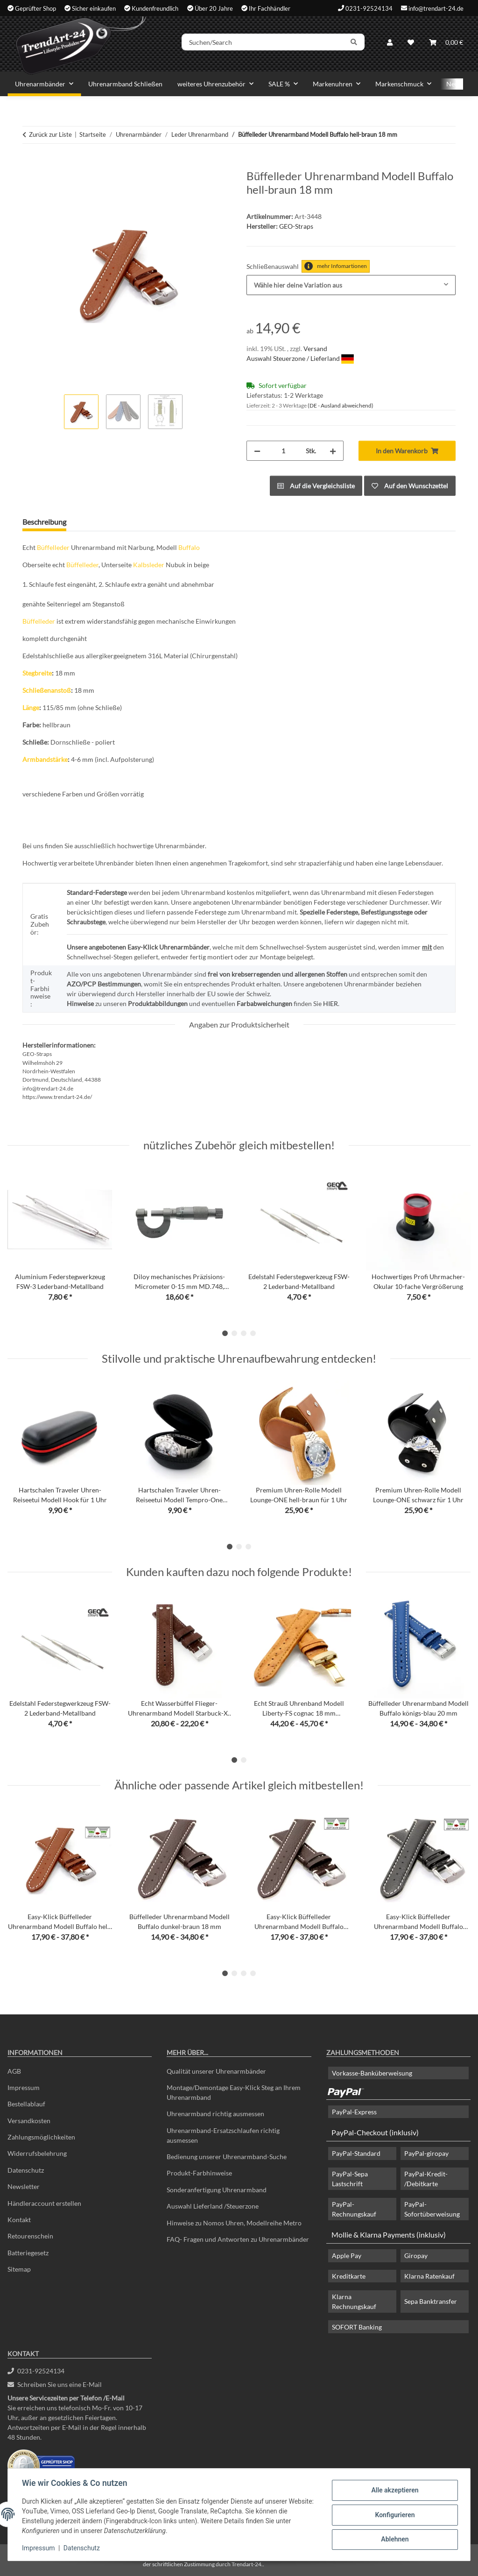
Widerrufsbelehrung (37, 2153)
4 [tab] (253, 1333)
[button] (390, 43)
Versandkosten (28, 2121)
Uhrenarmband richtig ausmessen (215, 2114)
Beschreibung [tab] (44, 521)
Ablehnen (394, 2539)
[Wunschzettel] (411, 43)
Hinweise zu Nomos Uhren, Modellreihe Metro (234, 2223)
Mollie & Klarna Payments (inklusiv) (388, 2234)
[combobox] (351, 285)
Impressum (39, 2548)
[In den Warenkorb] (29, 164)
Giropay (416, 2255)
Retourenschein (30, 2236)
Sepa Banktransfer (430, 2301)
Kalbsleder (148, 565)
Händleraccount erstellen (44, 2203)
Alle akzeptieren (393, 2490)
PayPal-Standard (356, 2153)
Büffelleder (53, 547)
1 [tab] (225, 1333)
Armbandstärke (45, 759)
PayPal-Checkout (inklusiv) (375, 2132)
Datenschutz (82, 2548)
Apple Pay (346, 2255)
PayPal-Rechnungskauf (354, 2209)
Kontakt (19, 2220)
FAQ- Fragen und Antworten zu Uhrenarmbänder (238, 2239)
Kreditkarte (349, 2276)
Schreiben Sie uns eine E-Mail (54, 2384)
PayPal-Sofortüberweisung (432, 2209)
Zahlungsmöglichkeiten (41, 2137)
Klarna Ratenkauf (429, 2276)
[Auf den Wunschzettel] (410, 486)
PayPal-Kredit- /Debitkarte (426, 2179)
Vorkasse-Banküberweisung (372, 2073)
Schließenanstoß (46, 690)
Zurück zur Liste (50, 134)
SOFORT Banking (357, 2327)
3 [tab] (243, 1333)
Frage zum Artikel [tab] (109, 521)
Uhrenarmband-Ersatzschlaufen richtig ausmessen (223, 2135)
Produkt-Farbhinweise (199, 2173)
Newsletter (23, 2186)
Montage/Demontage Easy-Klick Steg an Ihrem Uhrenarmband (234, 2092)
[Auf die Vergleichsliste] (316, 486)
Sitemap (19, 2269)
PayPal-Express (354, 2112)
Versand (315, 348)
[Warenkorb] (446, 43)
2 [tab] (234, 1333)
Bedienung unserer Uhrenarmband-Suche (227, 2157)
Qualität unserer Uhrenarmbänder (216, 2071)
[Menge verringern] (257, 450)
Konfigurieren (394, 2515)
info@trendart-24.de (436, 8)
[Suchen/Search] (266, 43)
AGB (14, 2071)
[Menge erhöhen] (333, 450)
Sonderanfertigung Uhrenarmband (217, 2190)
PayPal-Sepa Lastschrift (350, 2179)
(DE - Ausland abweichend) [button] (340, 405)
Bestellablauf (26, 2104)
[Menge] (283, 450)
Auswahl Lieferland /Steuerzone (213, 2206)
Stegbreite (37, 673)
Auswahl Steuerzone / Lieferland (300, 358)
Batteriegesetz (28, 2253)
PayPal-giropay (426, 2153)
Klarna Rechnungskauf (354, 2301)
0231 (35, 2371)
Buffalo (189, 547)
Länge (30, 707)
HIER (330, 1003)
